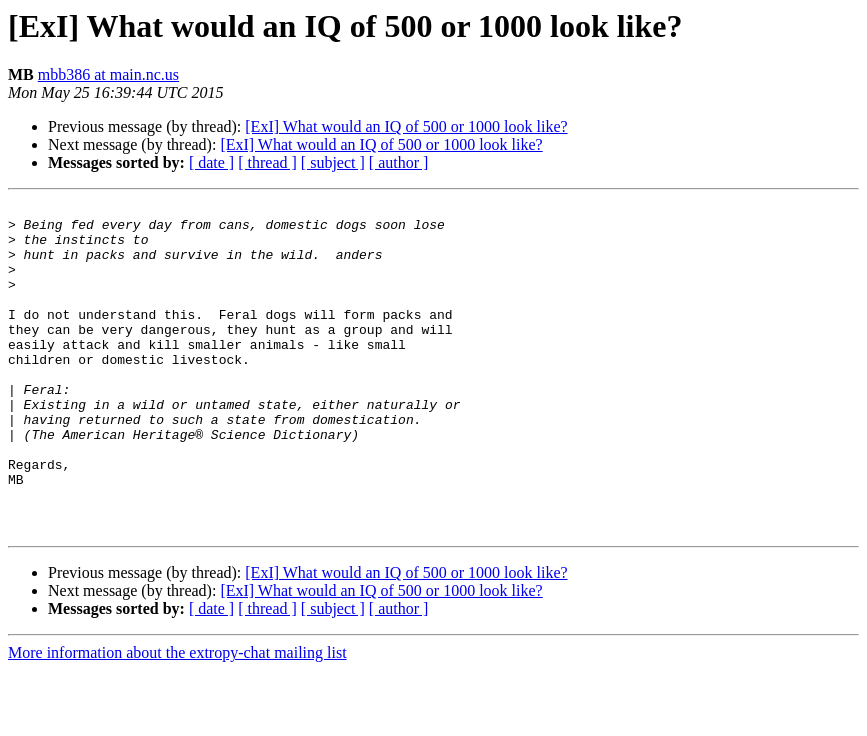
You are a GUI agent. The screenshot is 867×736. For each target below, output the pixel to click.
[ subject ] (333, 162)
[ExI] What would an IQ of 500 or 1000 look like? (406, 126)
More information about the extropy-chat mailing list (177, 718)
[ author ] (399, 162)
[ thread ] (267, 162)
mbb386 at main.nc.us (108, 74)
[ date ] (211, 162)
